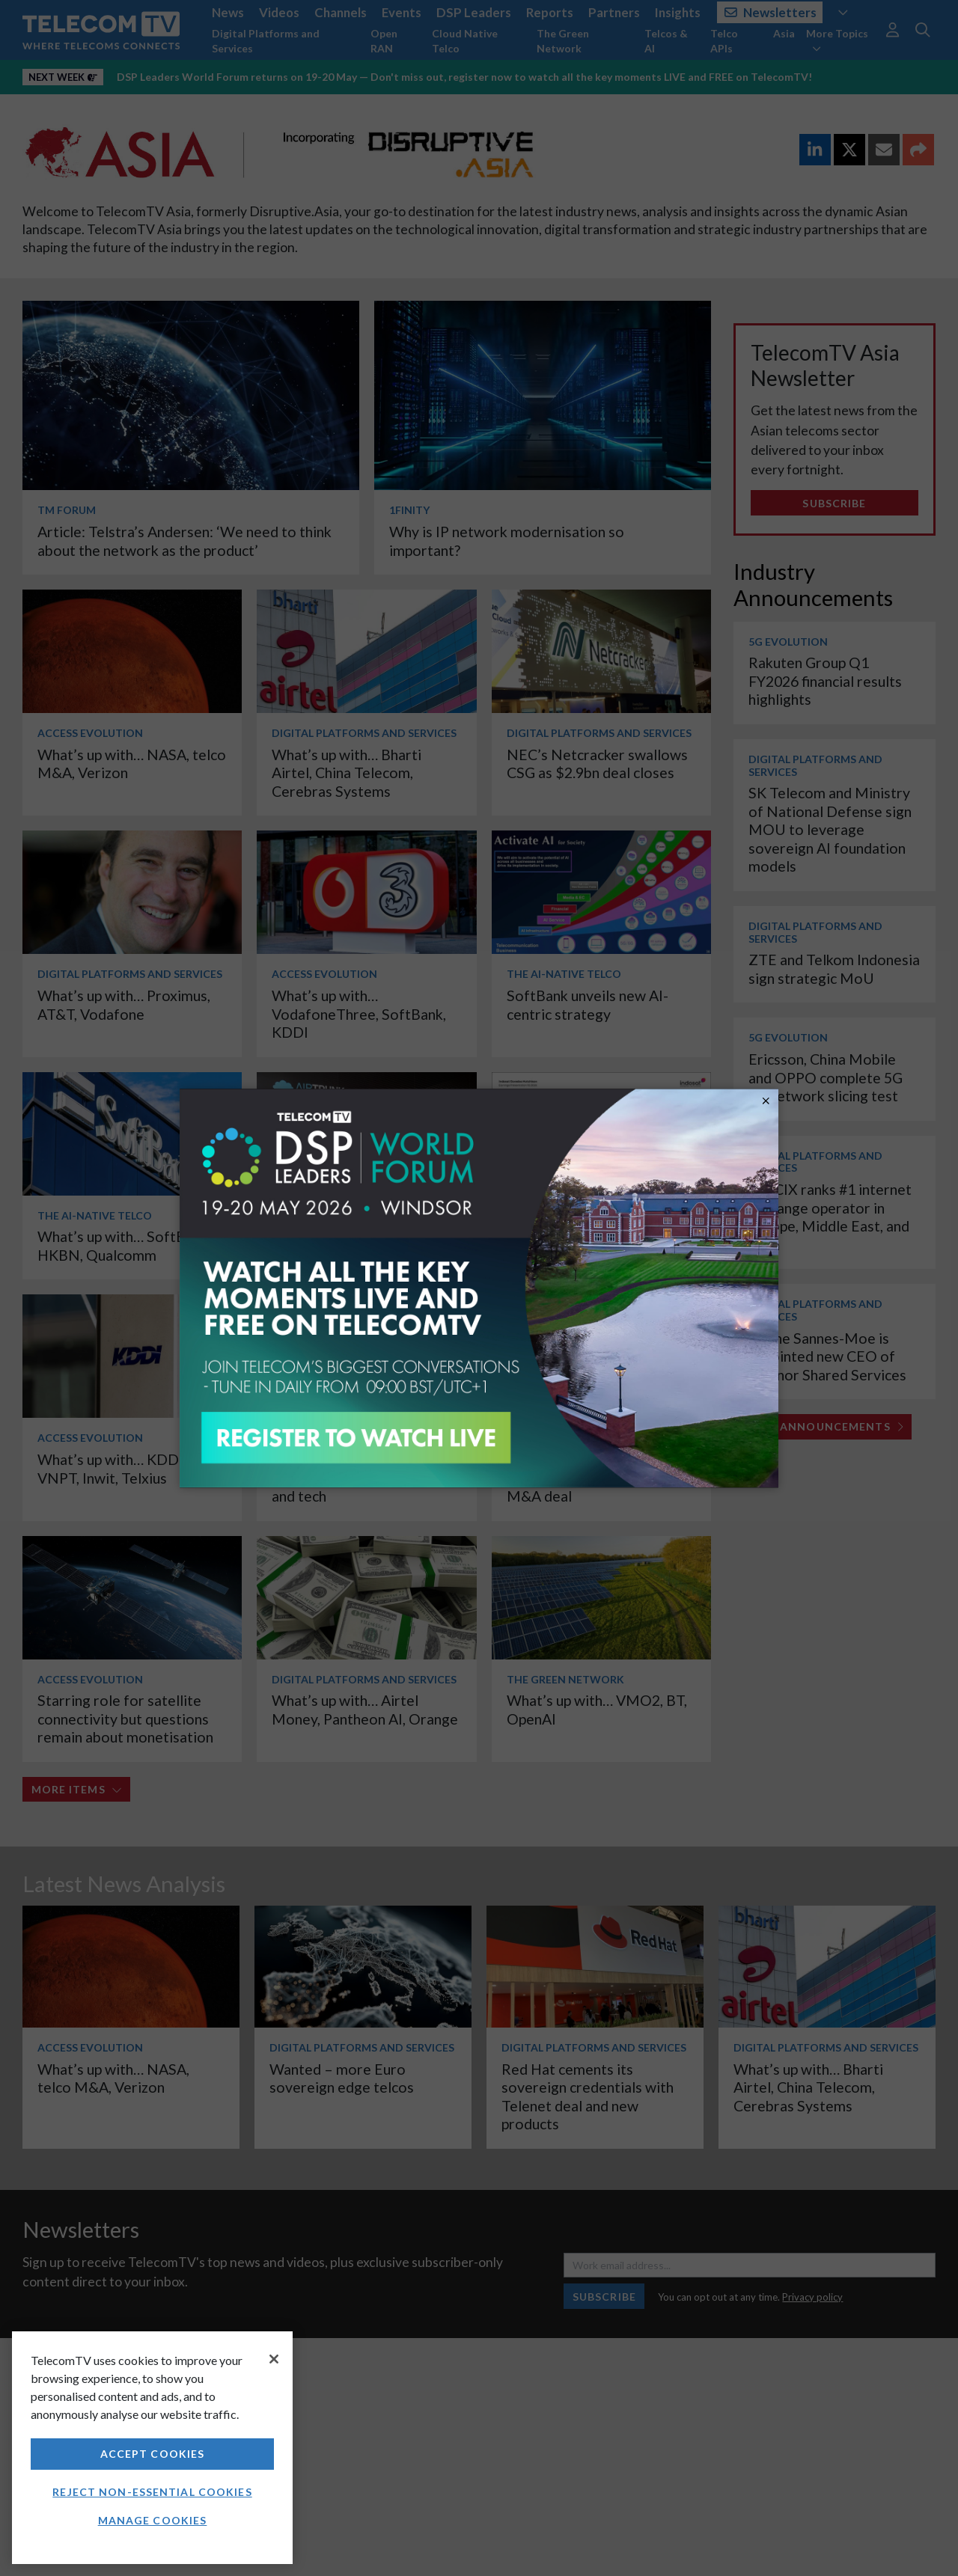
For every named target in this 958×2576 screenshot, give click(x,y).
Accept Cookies (152, 2453)
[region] (152, 2447)
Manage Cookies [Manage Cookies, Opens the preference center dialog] (152, 2520)
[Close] (273, 2359)
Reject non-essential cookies (151, 2491)
